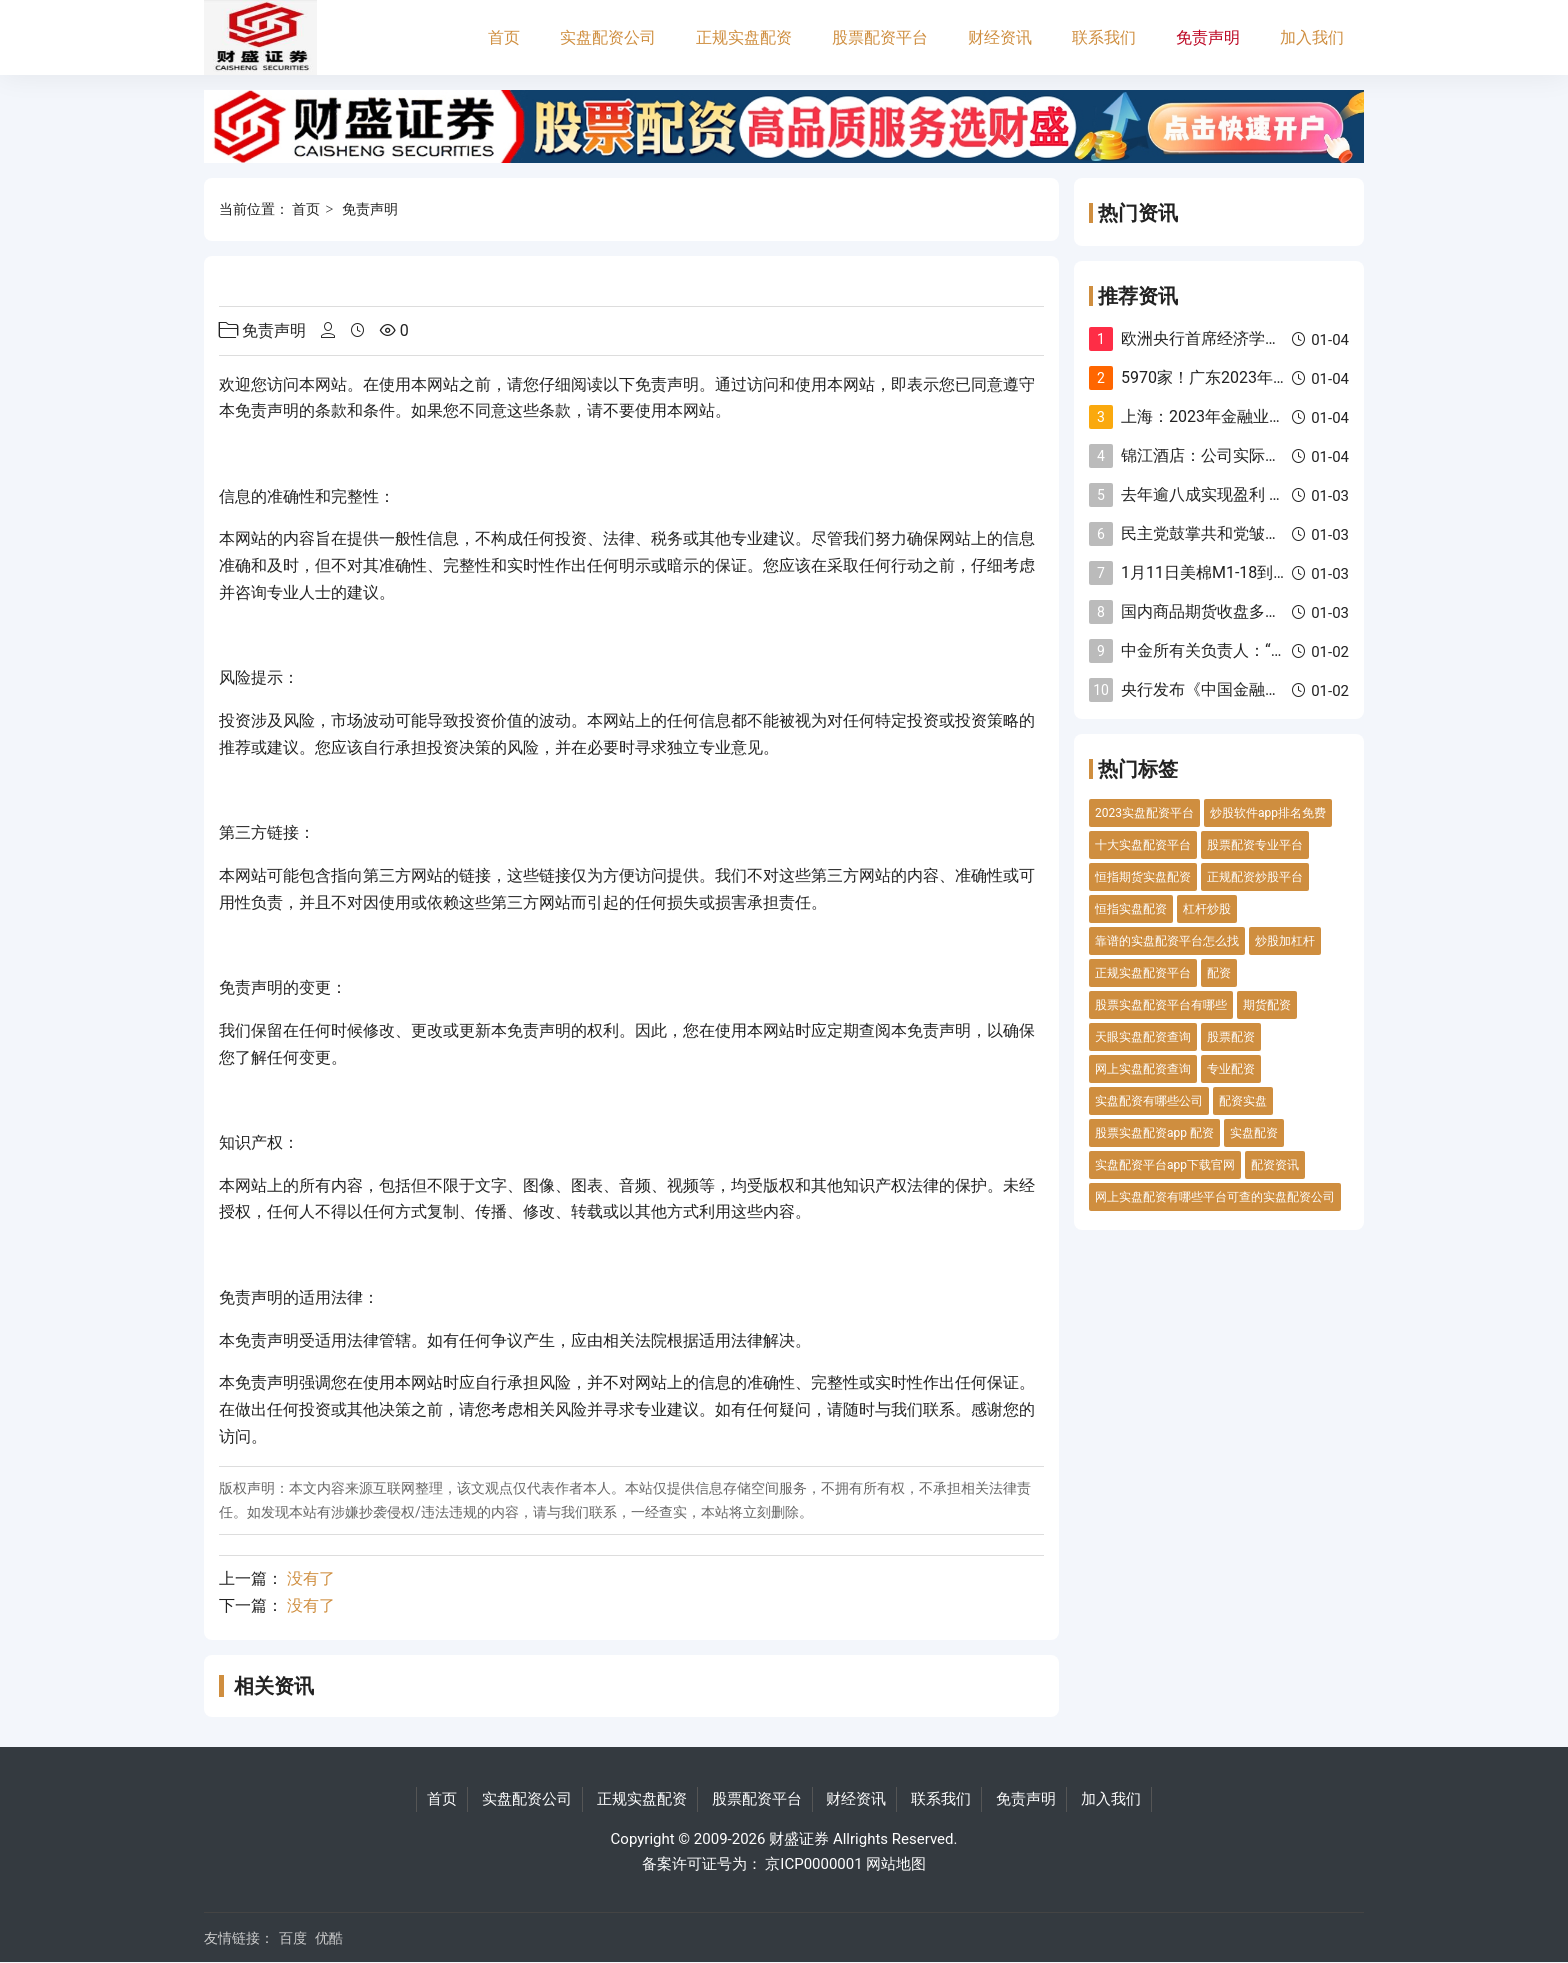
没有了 (311, 1578)
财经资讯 (1000, 37)
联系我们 (1104, 37)
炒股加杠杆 (1285, 941)
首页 (504, 37)
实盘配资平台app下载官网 (1165, 1165)
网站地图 (896, 1864)
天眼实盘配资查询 (1143, 1037)
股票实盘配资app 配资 (1154, 1133)
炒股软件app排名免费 (1268, 813)
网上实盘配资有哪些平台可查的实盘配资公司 (1215, 1197)
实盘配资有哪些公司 (1149, 1101)
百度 (293, 1938)
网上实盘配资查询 (1143, 1069)
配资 (1219, 973)
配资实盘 (1243, 1101)
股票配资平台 (880, 37)
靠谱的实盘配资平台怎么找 (1167, 941)
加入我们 (1312, 37)
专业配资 (1231, 1069)
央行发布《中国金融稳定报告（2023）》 (1267, 689)
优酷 (329, 1938)
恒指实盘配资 (1131, 909)
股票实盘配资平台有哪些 (1161, 1005)
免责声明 (1208, 37)
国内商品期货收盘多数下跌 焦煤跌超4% (1261, 611)
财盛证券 (799, 1839)
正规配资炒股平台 (1255, 877)
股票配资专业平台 (1255, 845)
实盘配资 (1254, 1133)
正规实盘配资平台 (1143, 973)
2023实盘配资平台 (1144, 813)
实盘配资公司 (608, 37)
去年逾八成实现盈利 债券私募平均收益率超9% (1285, 494)
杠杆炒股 (1207, 909)
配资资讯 (1275, 1165)
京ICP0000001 (813, 1864)
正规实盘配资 (744, 37)
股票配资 (1231, 1037)
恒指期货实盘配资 (1143, 877)
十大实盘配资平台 (1143, 845)
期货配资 (1267, 1005)
